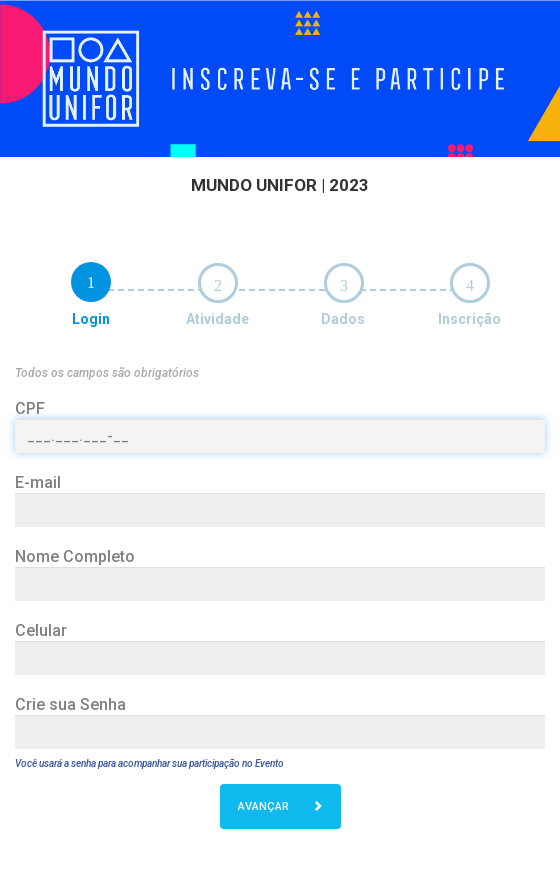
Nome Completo (75, 556)
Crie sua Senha (70, 704)
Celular (41, 630)
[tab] (91, 282)
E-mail (38, 482)
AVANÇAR (280, 806)
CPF (30, 408)
